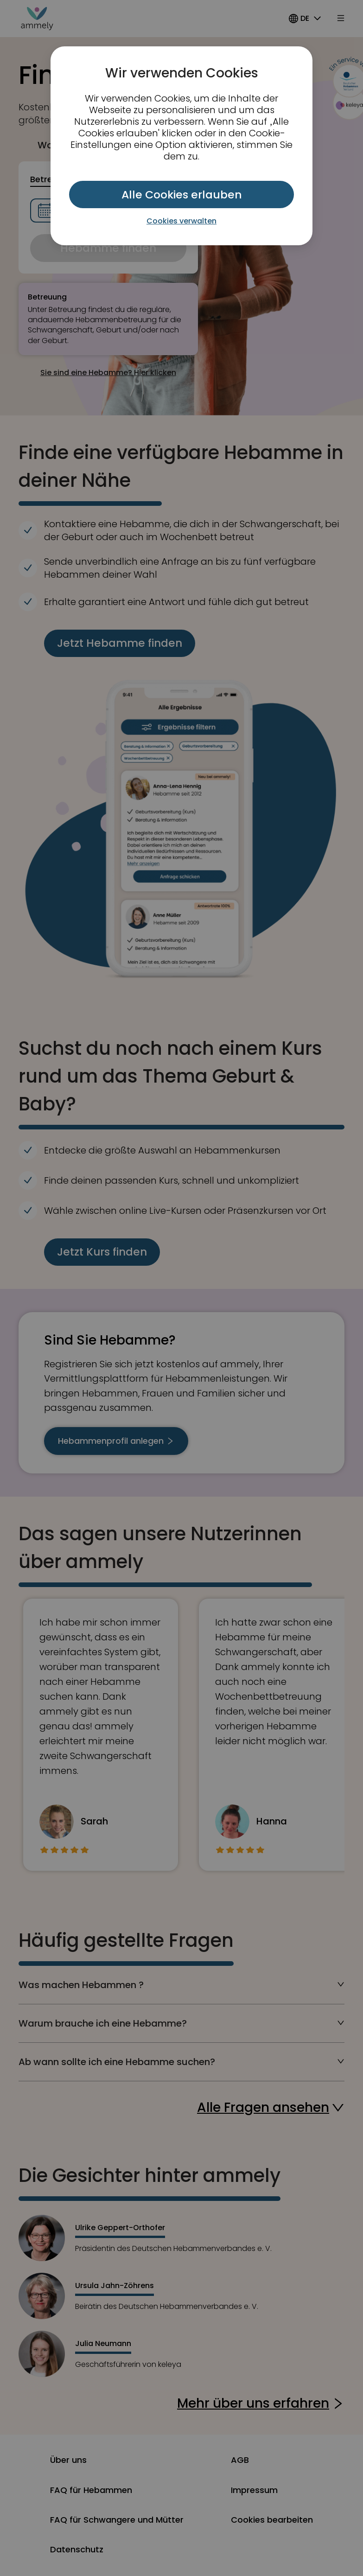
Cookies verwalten (181, 221)
